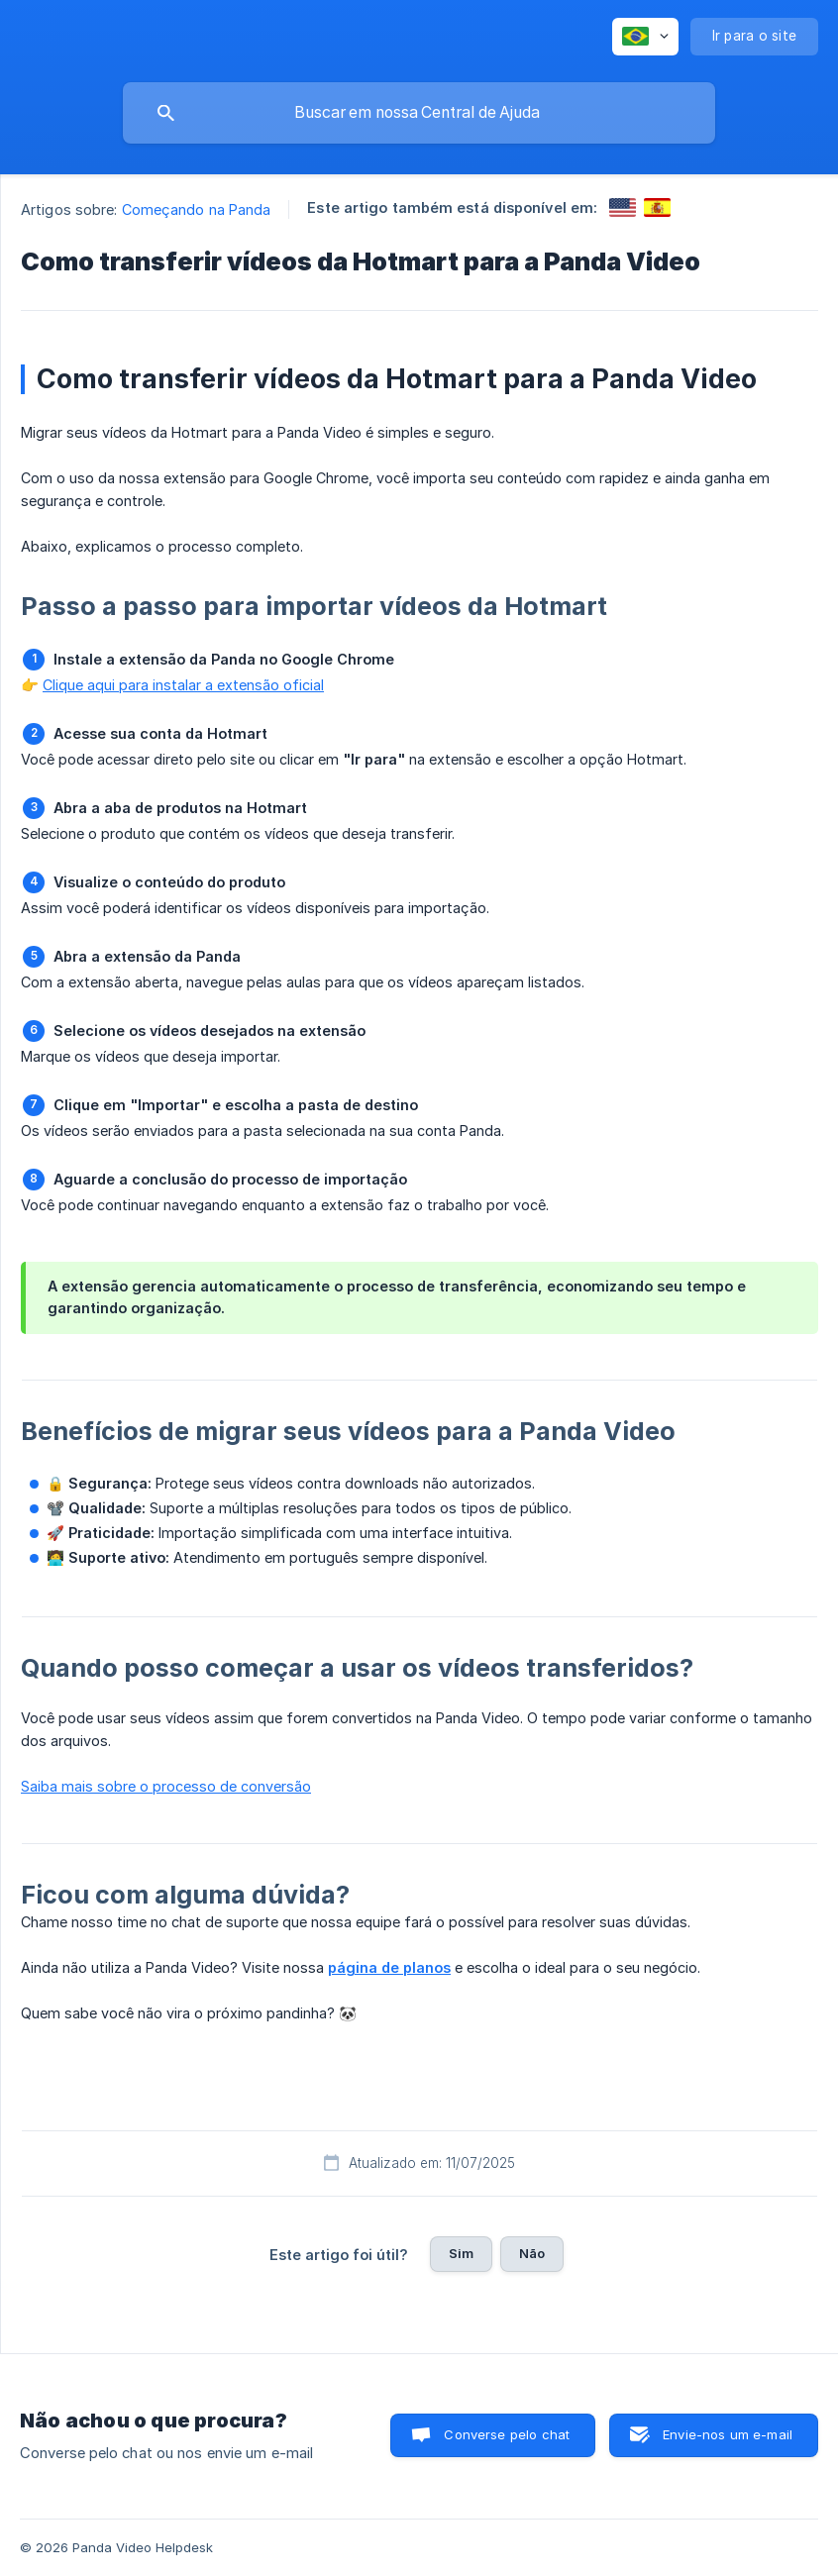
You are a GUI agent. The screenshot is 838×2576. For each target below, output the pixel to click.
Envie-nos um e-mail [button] (727, 2434)
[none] (645, 36)
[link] (622, 207)
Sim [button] (461, 2253)
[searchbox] (419, 113)
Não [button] (532, 2253)
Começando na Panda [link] (196, 209)
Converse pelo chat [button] (507, 2434)
